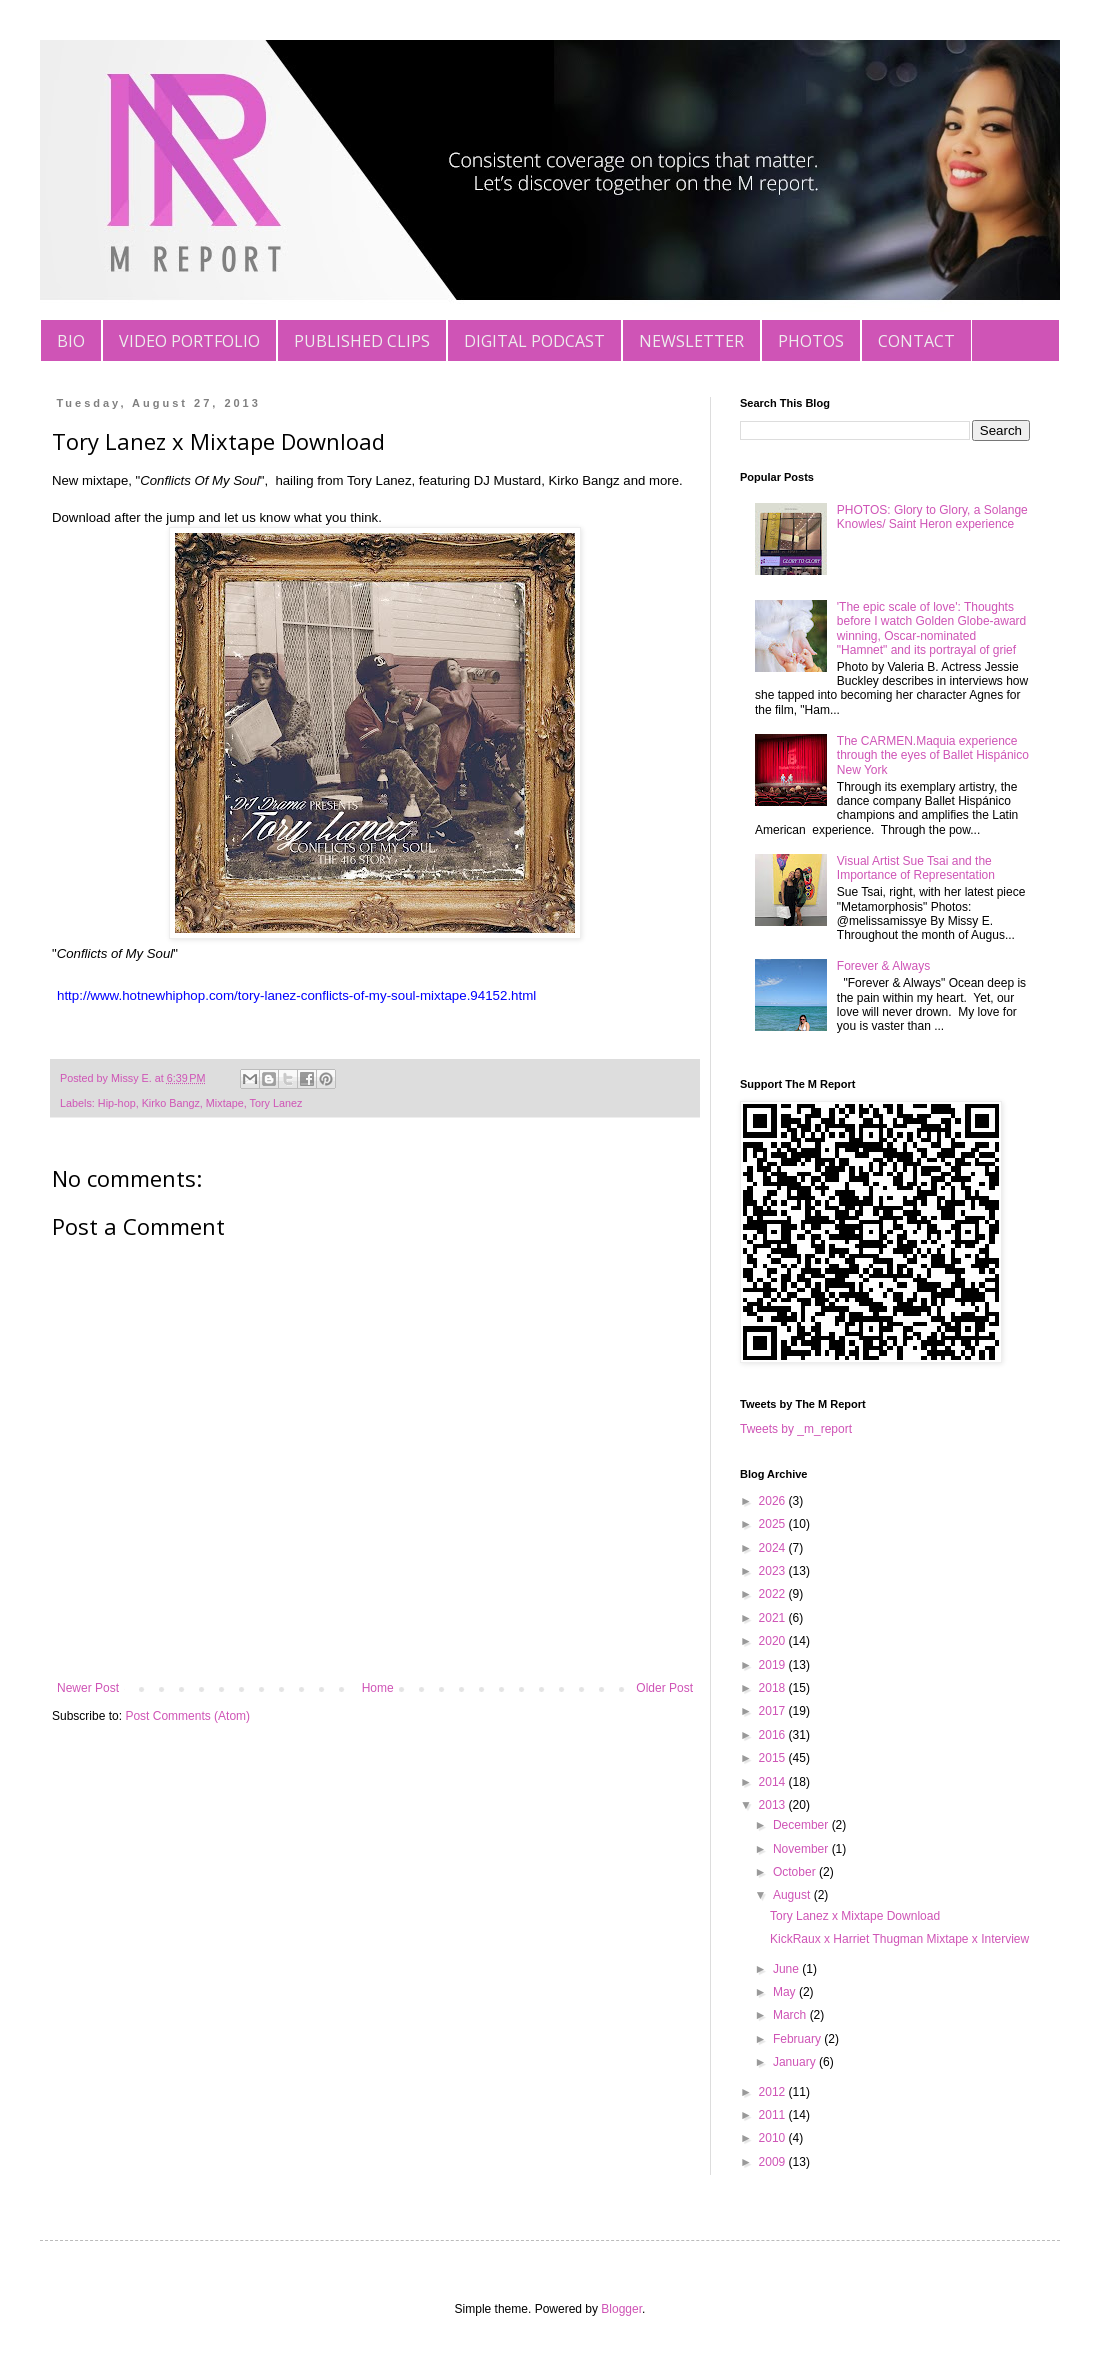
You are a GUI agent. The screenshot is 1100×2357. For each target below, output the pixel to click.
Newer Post (88, 1688)
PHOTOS (811, 341)
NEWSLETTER (691, 341)
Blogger (621, 2309)
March (791, 2015)
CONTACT (916, 341)
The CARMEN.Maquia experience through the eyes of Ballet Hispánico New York (933, 755)
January (796, 2062)
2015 (774, 1758)
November (802, 1849)
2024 (774, 1548)
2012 (774, 2092)
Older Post (664, 1688)
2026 (774, 1501)
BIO (71, 341)
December (802, 1825)
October (796, 1872)
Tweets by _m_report (796, 1429)
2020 (774, 1641)
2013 (774, 1805)
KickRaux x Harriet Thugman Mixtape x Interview (899, 1939)
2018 (774, 1688)
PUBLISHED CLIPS (362, 341)
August (793, 1895)
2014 (774, 1782)
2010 (774, 2138)
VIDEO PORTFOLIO (189, 341)
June (787, 1969)
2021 (774, 1618)
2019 (774, 1665)
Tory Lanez (275, 1103)
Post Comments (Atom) (187, 1716)
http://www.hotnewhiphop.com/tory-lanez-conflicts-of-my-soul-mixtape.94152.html (296, 995)
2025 (774, 1524)
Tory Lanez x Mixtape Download (855, 1916)
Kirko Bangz (171, 1103)
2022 (774, 1594)
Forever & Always (883, 966)
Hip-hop (117, 1103)
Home (378, 1688)
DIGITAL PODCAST (534, 341)
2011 (774, 2115)
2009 (774, 2162)
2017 (774, 1711)
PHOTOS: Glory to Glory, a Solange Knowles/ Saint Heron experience (932, 517)
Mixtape (225, 1103)
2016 (774, 1735)
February (798, 2039)
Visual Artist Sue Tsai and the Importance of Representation (916, 868)
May (786, 1992)
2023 (774, 1571)
